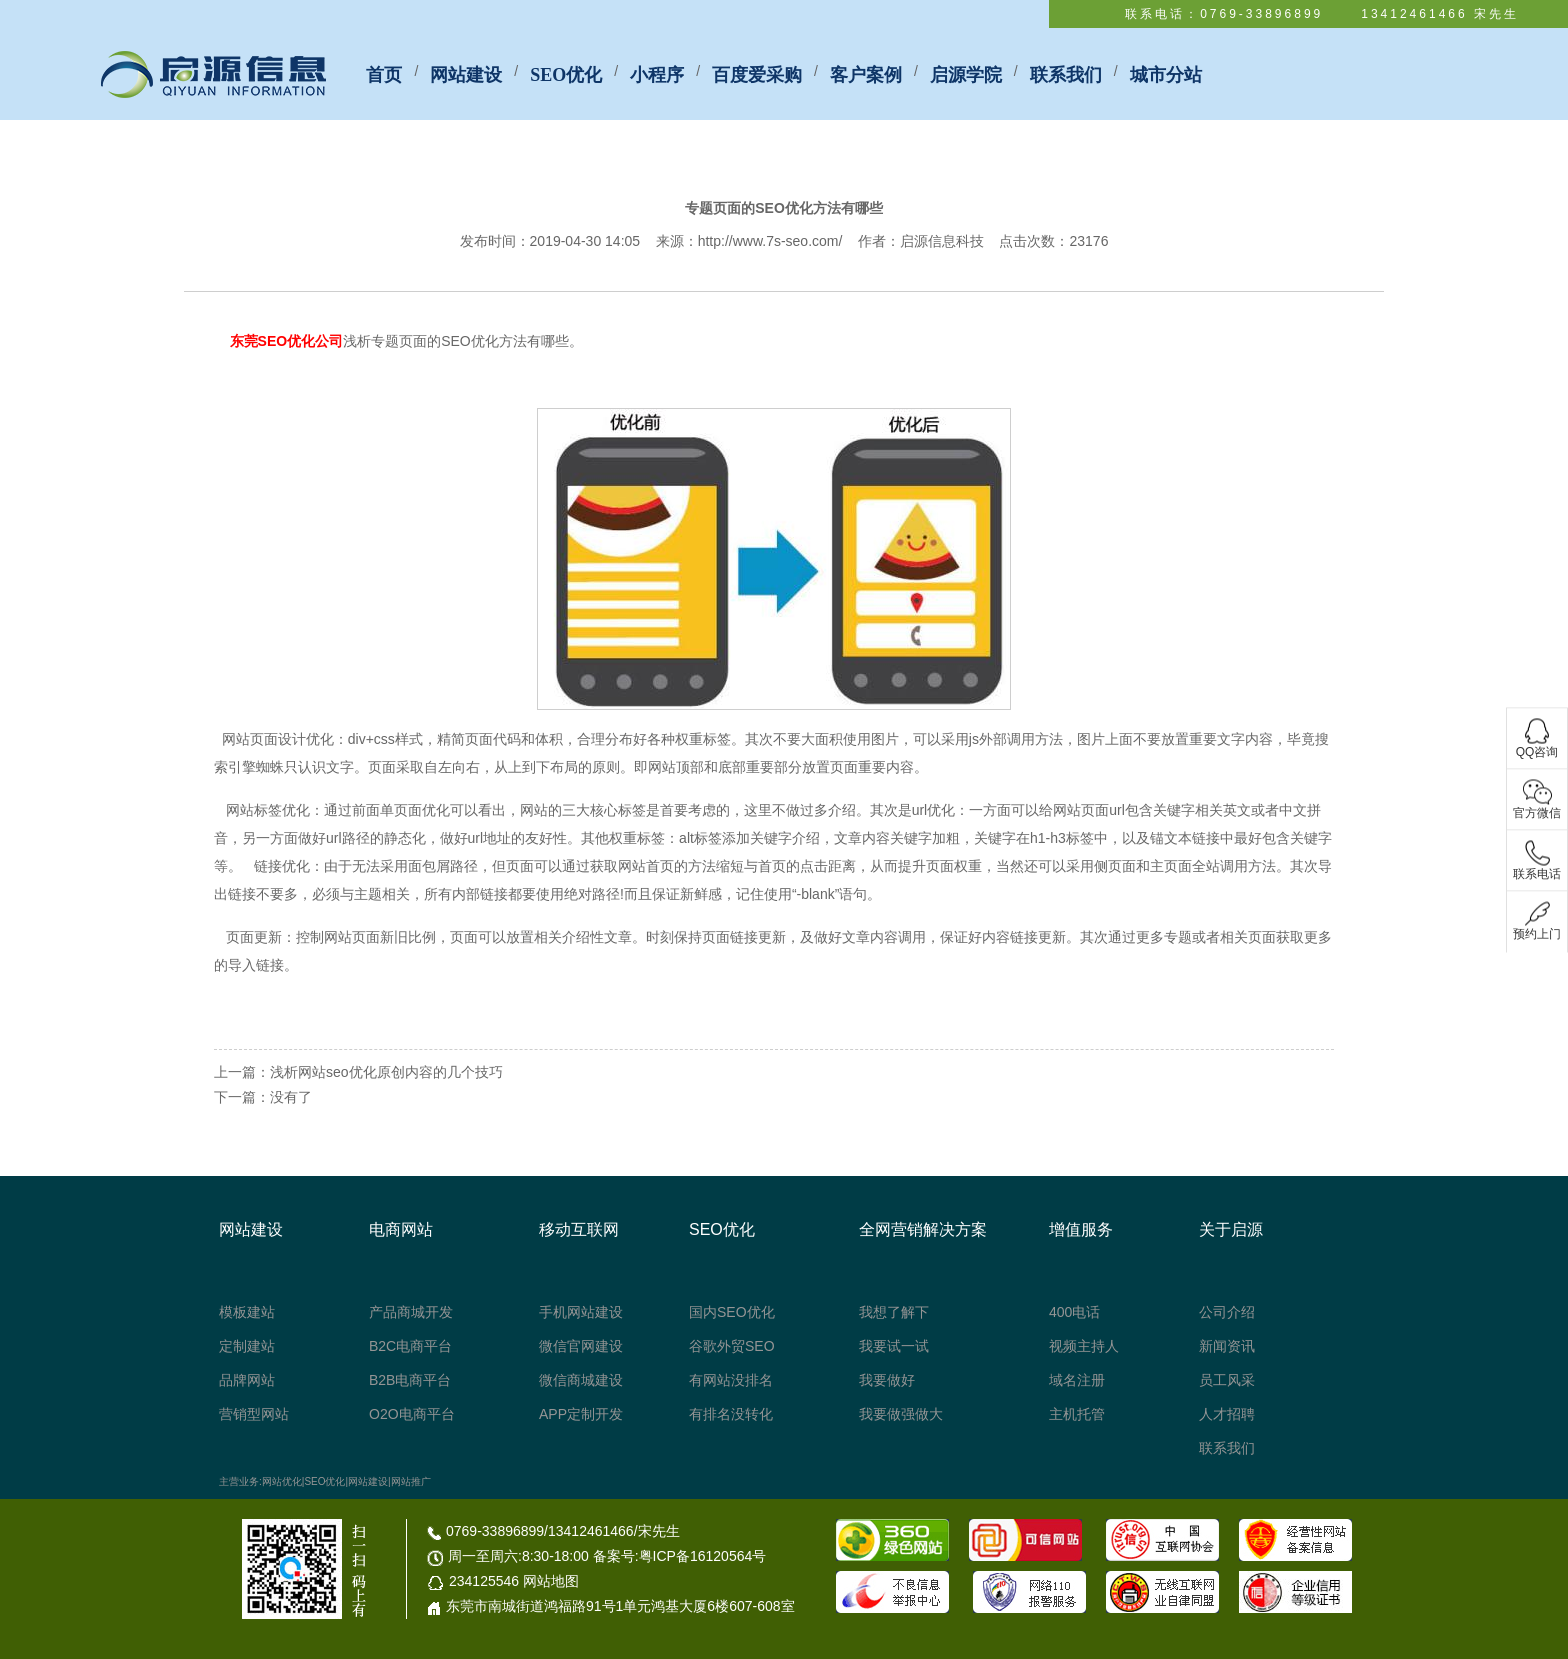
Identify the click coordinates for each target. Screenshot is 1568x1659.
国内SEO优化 (732, 1312)
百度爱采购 (757, 75)
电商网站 (401, 1229)
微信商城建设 (581, 1380)
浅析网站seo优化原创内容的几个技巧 (386, 1072)
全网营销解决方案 (923, 1229)
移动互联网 (579, 1229)
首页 (384, 75)
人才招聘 (1227, 1414)
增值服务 (1081, 1229)
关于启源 (1231, 1229)
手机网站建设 (581, 1312)
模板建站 (247, 1312)
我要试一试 (894, 1346)
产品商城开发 (411, 1312)
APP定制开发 (581, 1414)
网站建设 (466, 75)
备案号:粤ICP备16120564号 (680, 1556)
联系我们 (1066, 75)
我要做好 (887, 1380)
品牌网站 (247, 1380)
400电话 (1074, 1312)
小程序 (657, 75)
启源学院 (966, 75)
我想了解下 (894, 1312)
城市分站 (1166, 75)
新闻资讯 (1227, 1346)
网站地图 (551, 1581)
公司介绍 (1227, 1312)
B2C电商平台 (410, 1346)
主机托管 (1077, 1414)
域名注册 (1077, 1380)
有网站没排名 (731, 1380)
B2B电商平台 (410, 1380)
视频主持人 (1084, 1346)
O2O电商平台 (412, 1414)
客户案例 (866, 75)
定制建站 (247, 1346)
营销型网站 (254, 1414)
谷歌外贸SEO (732, 1346)
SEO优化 (566, 75)
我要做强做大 (901, 1414)
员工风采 (1227, 1380)
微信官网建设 (581, 1346)
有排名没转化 (731, 1414)
